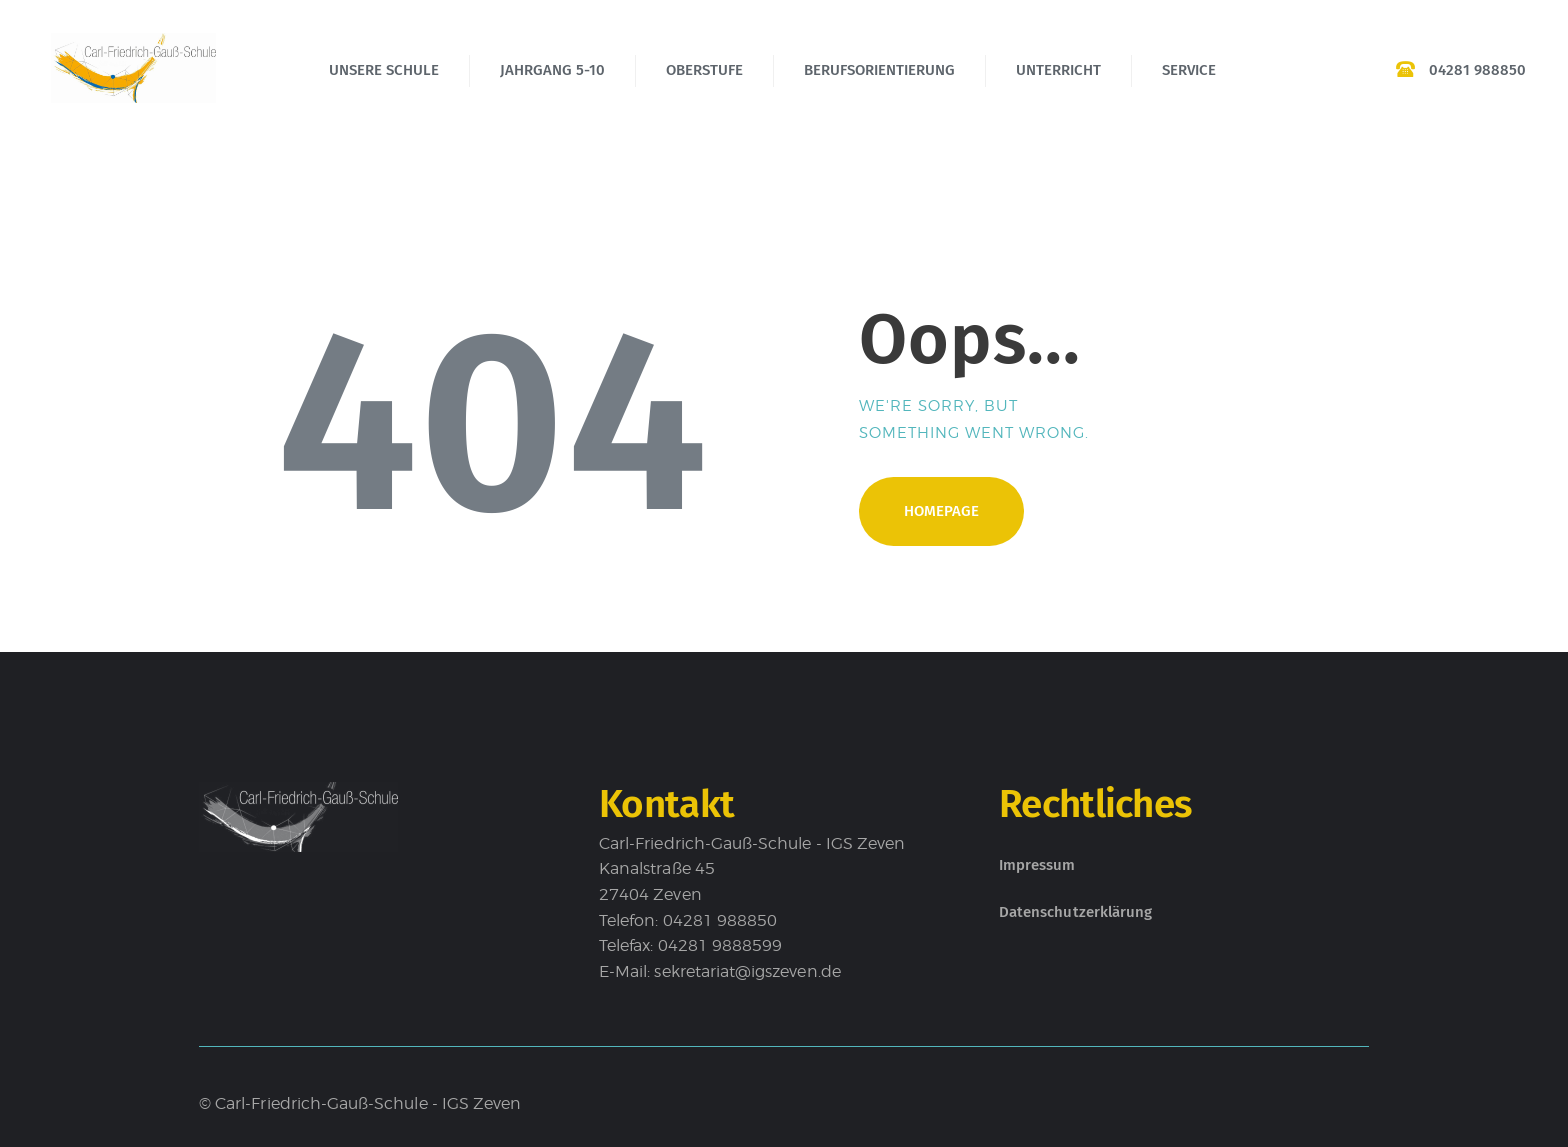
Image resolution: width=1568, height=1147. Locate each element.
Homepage (941, 511)
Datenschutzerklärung (1075, 912)
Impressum (1037, 865)
